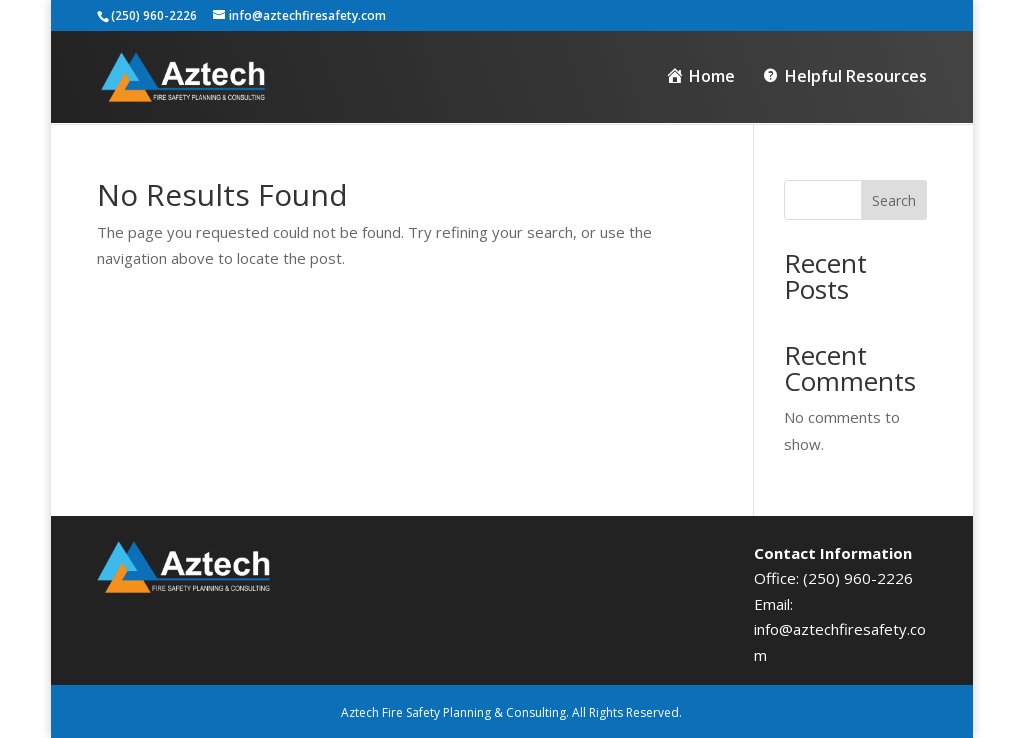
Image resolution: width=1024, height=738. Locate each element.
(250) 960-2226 (858, 578)
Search (894, 200)
